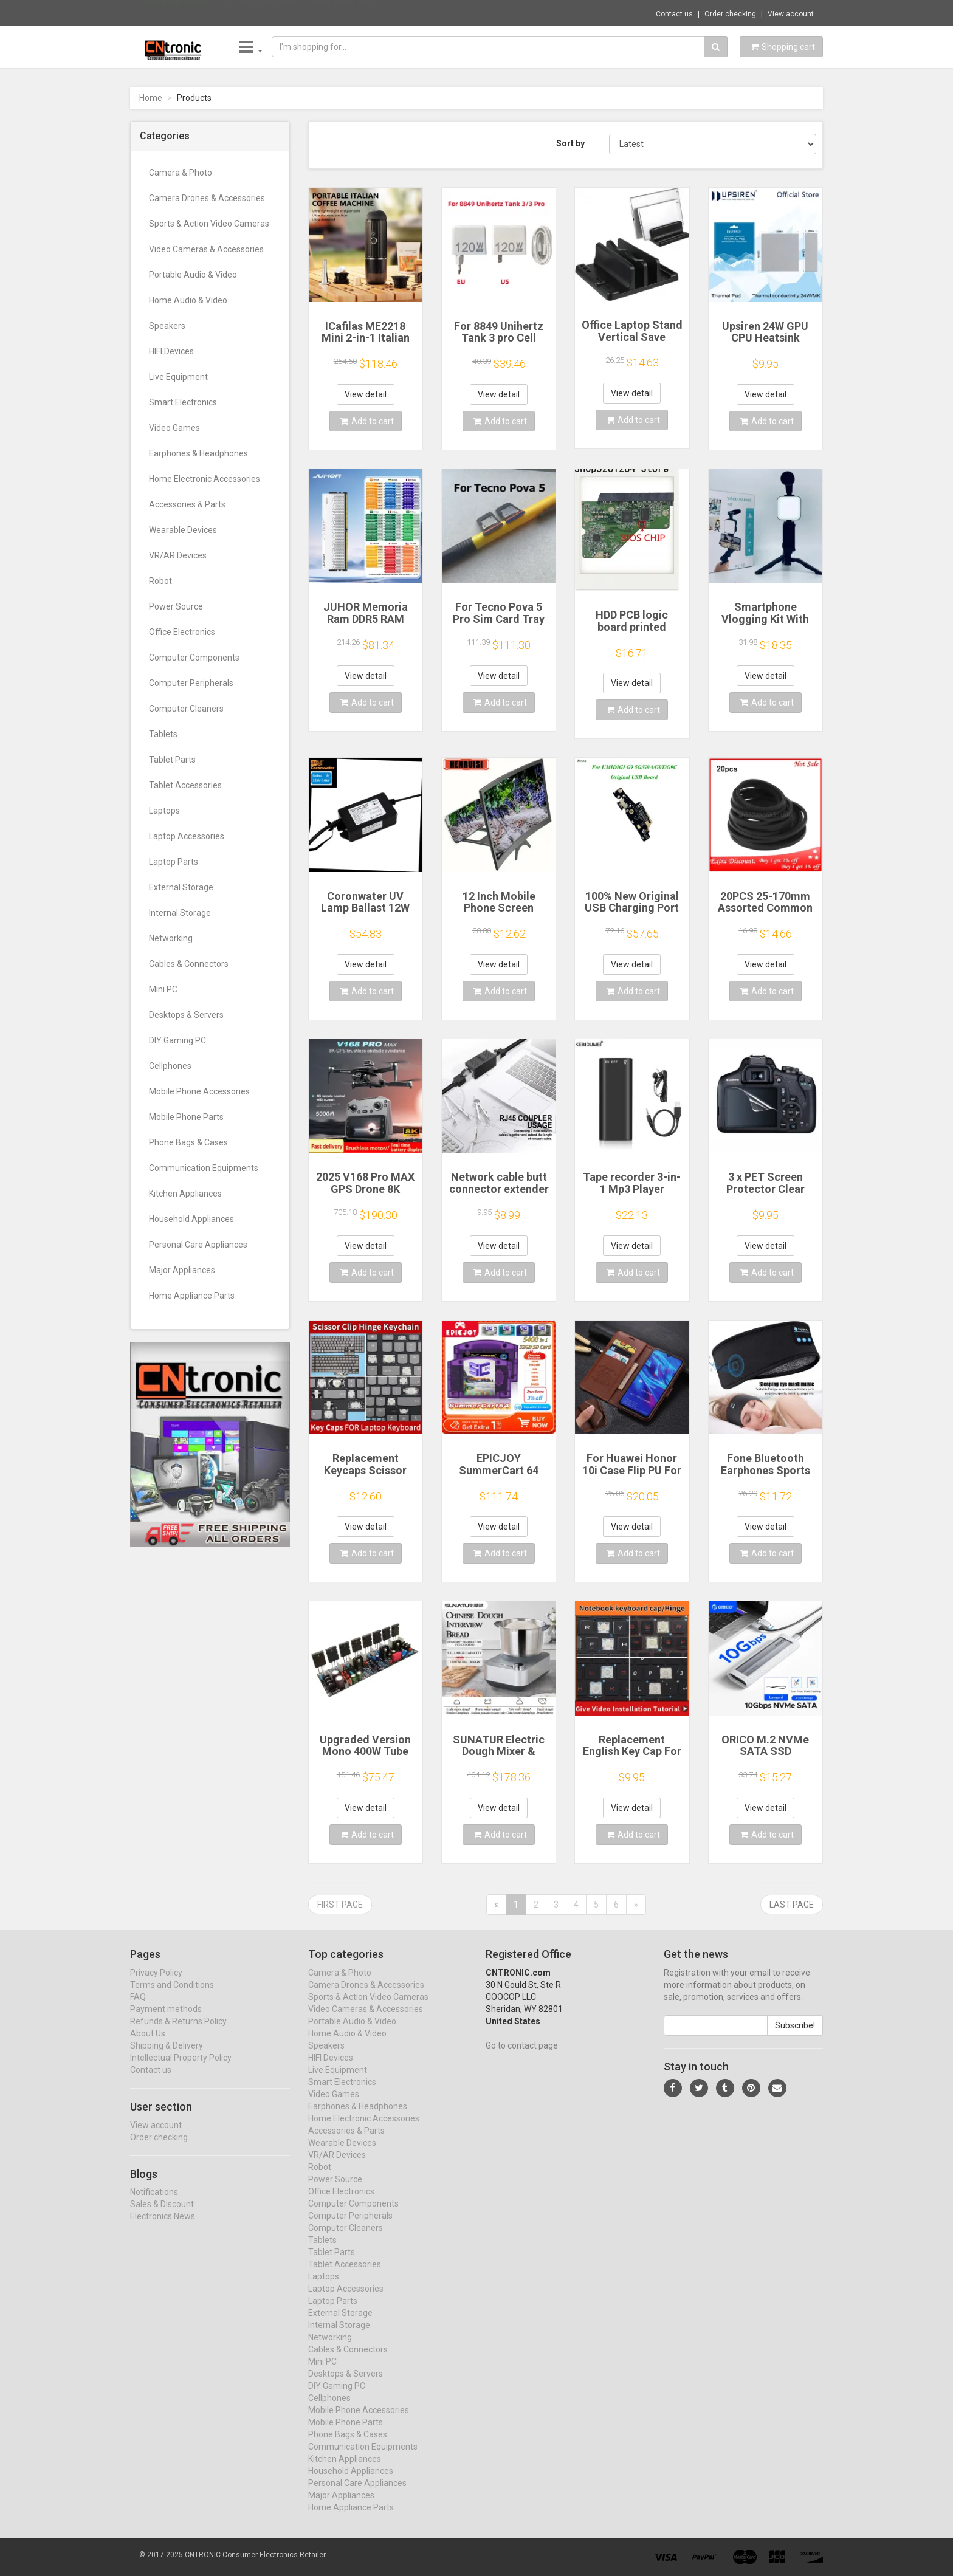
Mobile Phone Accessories (199, 1091)
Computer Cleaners (186, 708)
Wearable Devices (183, 530)
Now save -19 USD (175, 13)
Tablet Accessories (185, 785)
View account (791, 14)
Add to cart (367, 421)
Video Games (174, 428)
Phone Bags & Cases (188, 1142)
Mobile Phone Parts (186, 1117)
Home (150, 98)
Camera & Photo (180, 172)
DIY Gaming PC (177, 1040)
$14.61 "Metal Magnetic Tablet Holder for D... (297, 12)
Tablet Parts (172, 759)
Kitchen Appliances (185, 1193)
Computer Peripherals (191, 683)
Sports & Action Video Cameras (209, 223)
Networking (171, 938)
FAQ (138, 2008)
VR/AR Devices (178, 555)
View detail (366, 394)
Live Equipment (178, 377)
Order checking (730, 14)
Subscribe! (795, 2036)
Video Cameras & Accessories (206, 249)
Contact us (674, 14)
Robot (160, 581)
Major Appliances (182, 1270)
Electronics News (162, 2228)
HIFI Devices (171, 351)
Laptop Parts (173, 862)
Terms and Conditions (172, 1996)
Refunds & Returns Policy (178, 2032)
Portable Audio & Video (193, 275)
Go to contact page (522, 2056)
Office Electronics (182, 632)
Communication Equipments (203, 1168)
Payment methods (166, 2020)
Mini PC (163, 989)
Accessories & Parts (187, 504)
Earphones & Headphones (198, 453)
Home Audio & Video (188, 300)
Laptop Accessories (186, 836)
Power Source (176, 606)
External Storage (181, 887)
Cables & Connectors (189, 964)
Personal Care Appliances (198, 1244)
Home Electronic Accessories (204, 479)
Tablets (163, 734)
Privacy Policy (156, 1983)
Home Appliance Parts (192, 1295)
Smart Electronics (183, 402)
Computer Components (194, 657)
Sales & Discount (162, 2216)
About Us (147, 2044)
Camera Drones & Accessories (207, 198)
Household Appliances (191, 1219)
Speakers (167, 326)
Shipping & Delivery (166, 2056)
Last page (791, 1904)
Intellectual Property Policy (181, 2068)
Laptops (164, 811)
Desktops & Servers (186, 1015)
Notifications (154, 2203)
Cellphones (170, 1066)
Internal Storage (180, 913)
